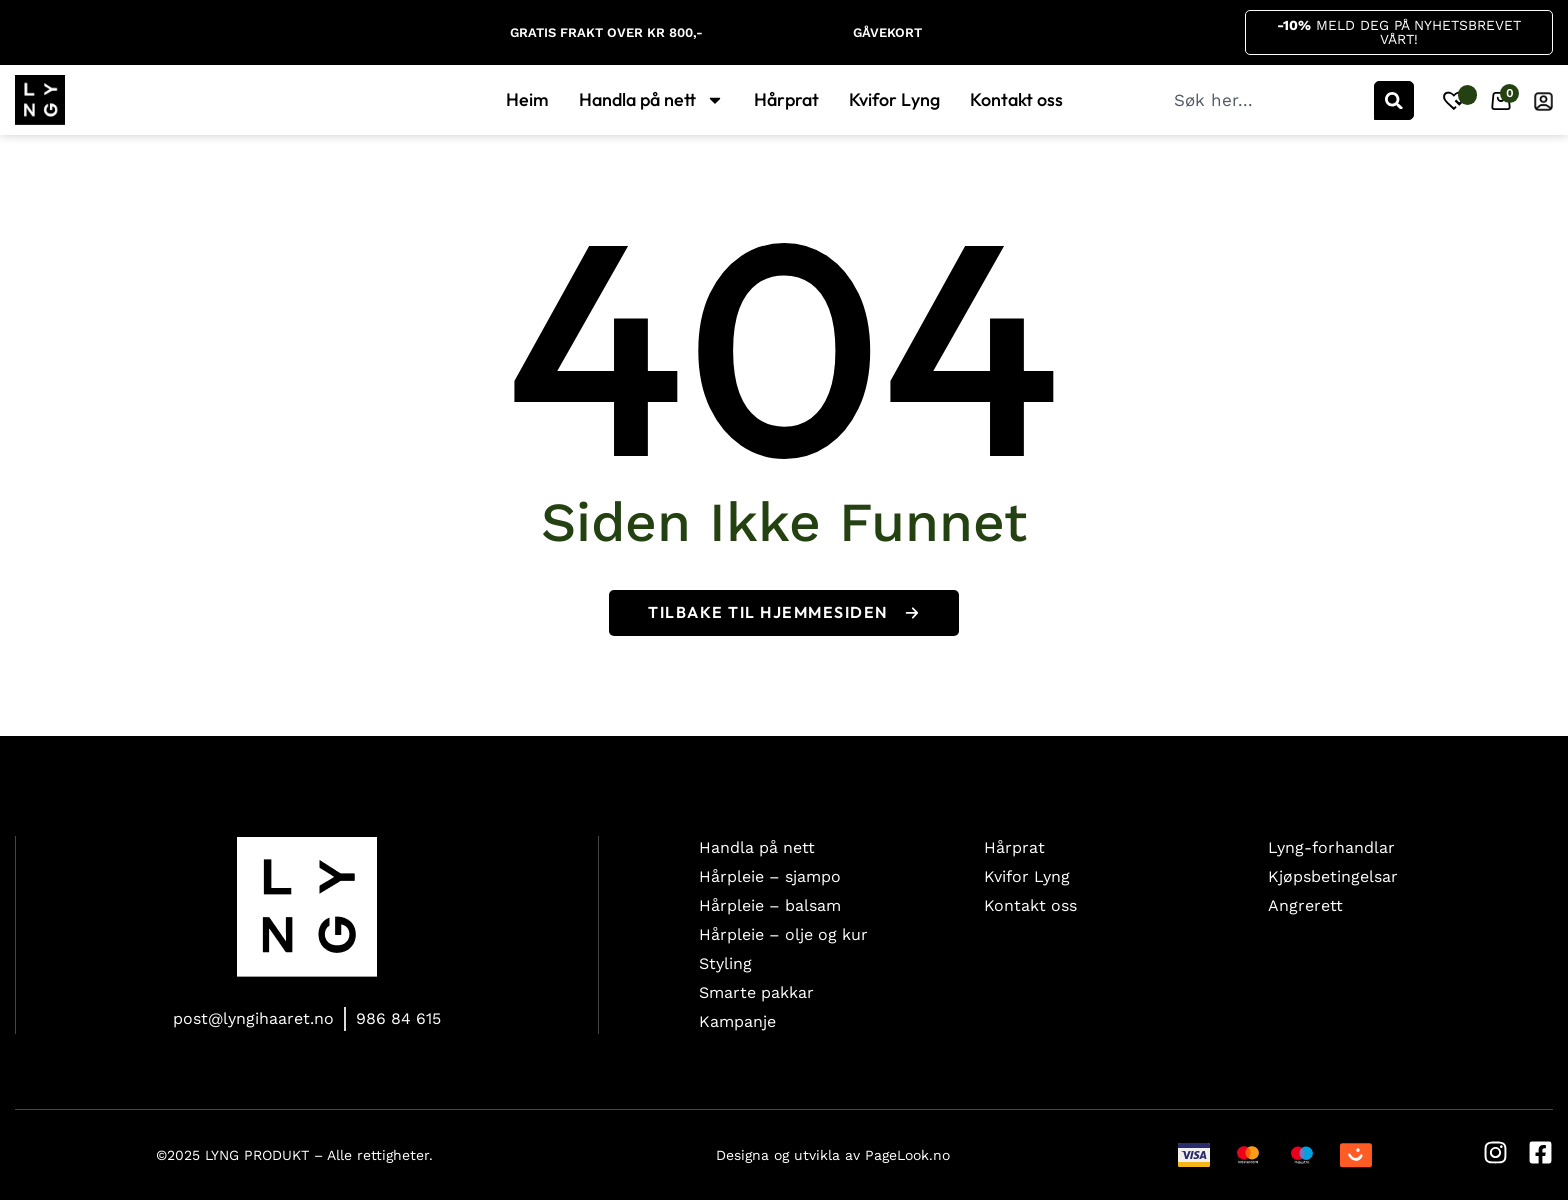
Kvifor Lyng (894, 101)
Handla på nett (651, 101)
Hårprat (786, 101)
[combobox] (1271, 101)
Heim (527, 101)
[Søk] (1394, 101)
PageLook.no (907, 1156)
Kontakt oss (1016, 101)
